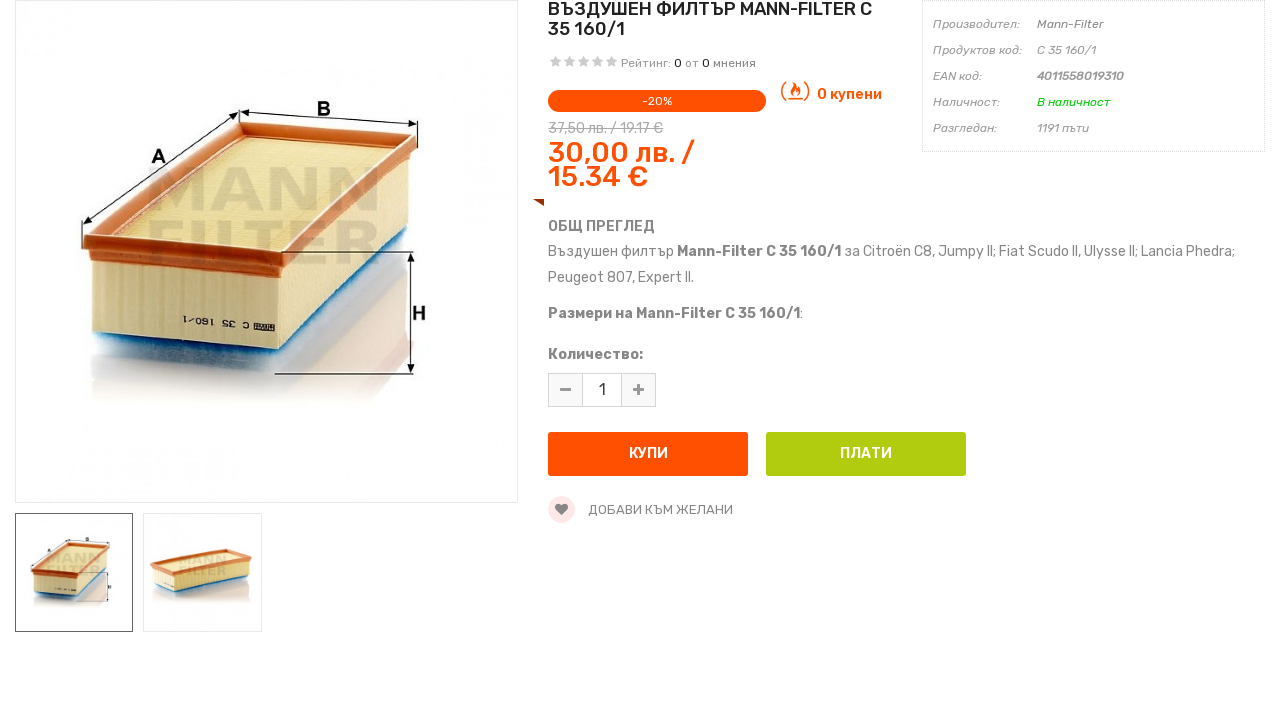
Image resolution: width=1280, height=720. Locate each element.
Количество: (595, 354)
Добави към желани (640, 509)
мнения (734, 63)
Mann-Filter (1070, 24)
